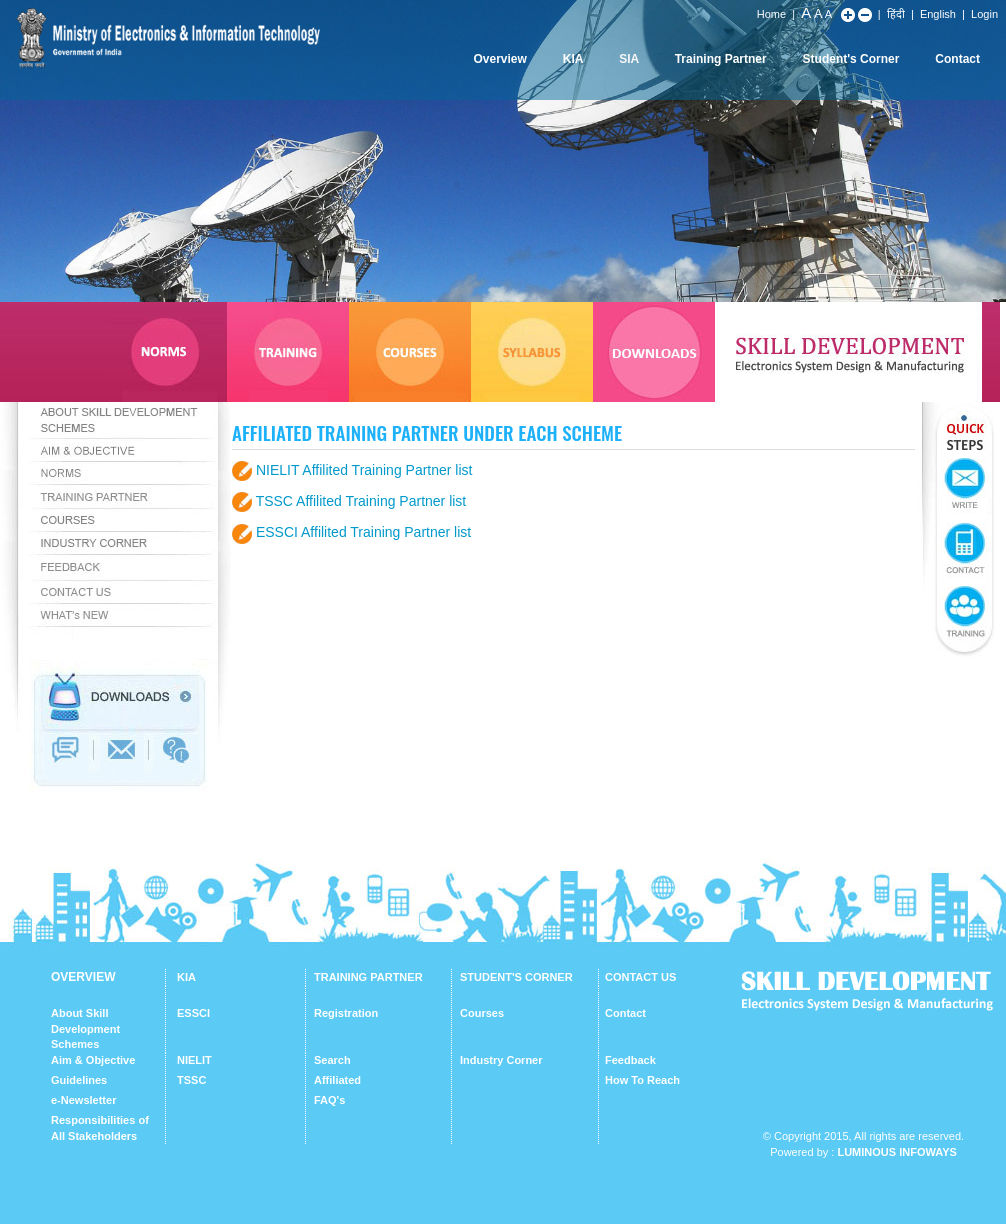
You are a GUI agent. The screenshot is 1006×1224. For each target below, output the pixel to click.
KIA (573, 59)
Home (771, 14)
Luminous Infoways (896, 1152)
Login (984, 14)
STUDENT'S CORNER (516, 977)
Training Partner (721, 59)
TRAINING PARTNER (368, 977)
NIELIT (194, 1060)
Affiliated (337, 1080)
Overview (499, 59)
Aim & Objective (93, 1060)
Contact (957, 59)
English (938, 14)
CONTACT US (640, 977)
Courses (482, 1013)
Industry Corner (501, 1060)
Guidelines (79, 1080)
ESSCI (193, 1013)
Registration (346, 1013)
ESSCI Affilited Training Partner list (363, 532)
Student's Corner (851, 59)
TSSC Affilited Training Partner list (361, 501)
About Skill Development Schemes (85, 1028)
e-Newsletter (83, 1100)
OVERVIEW (83, 977)
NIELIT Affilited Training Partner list (364, 470)
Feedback (630, 1060)
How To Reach (642, 1080)
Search (332, 1060)
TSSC (191, 1080)
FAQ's (329, 1100)
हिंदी (896, 14)
